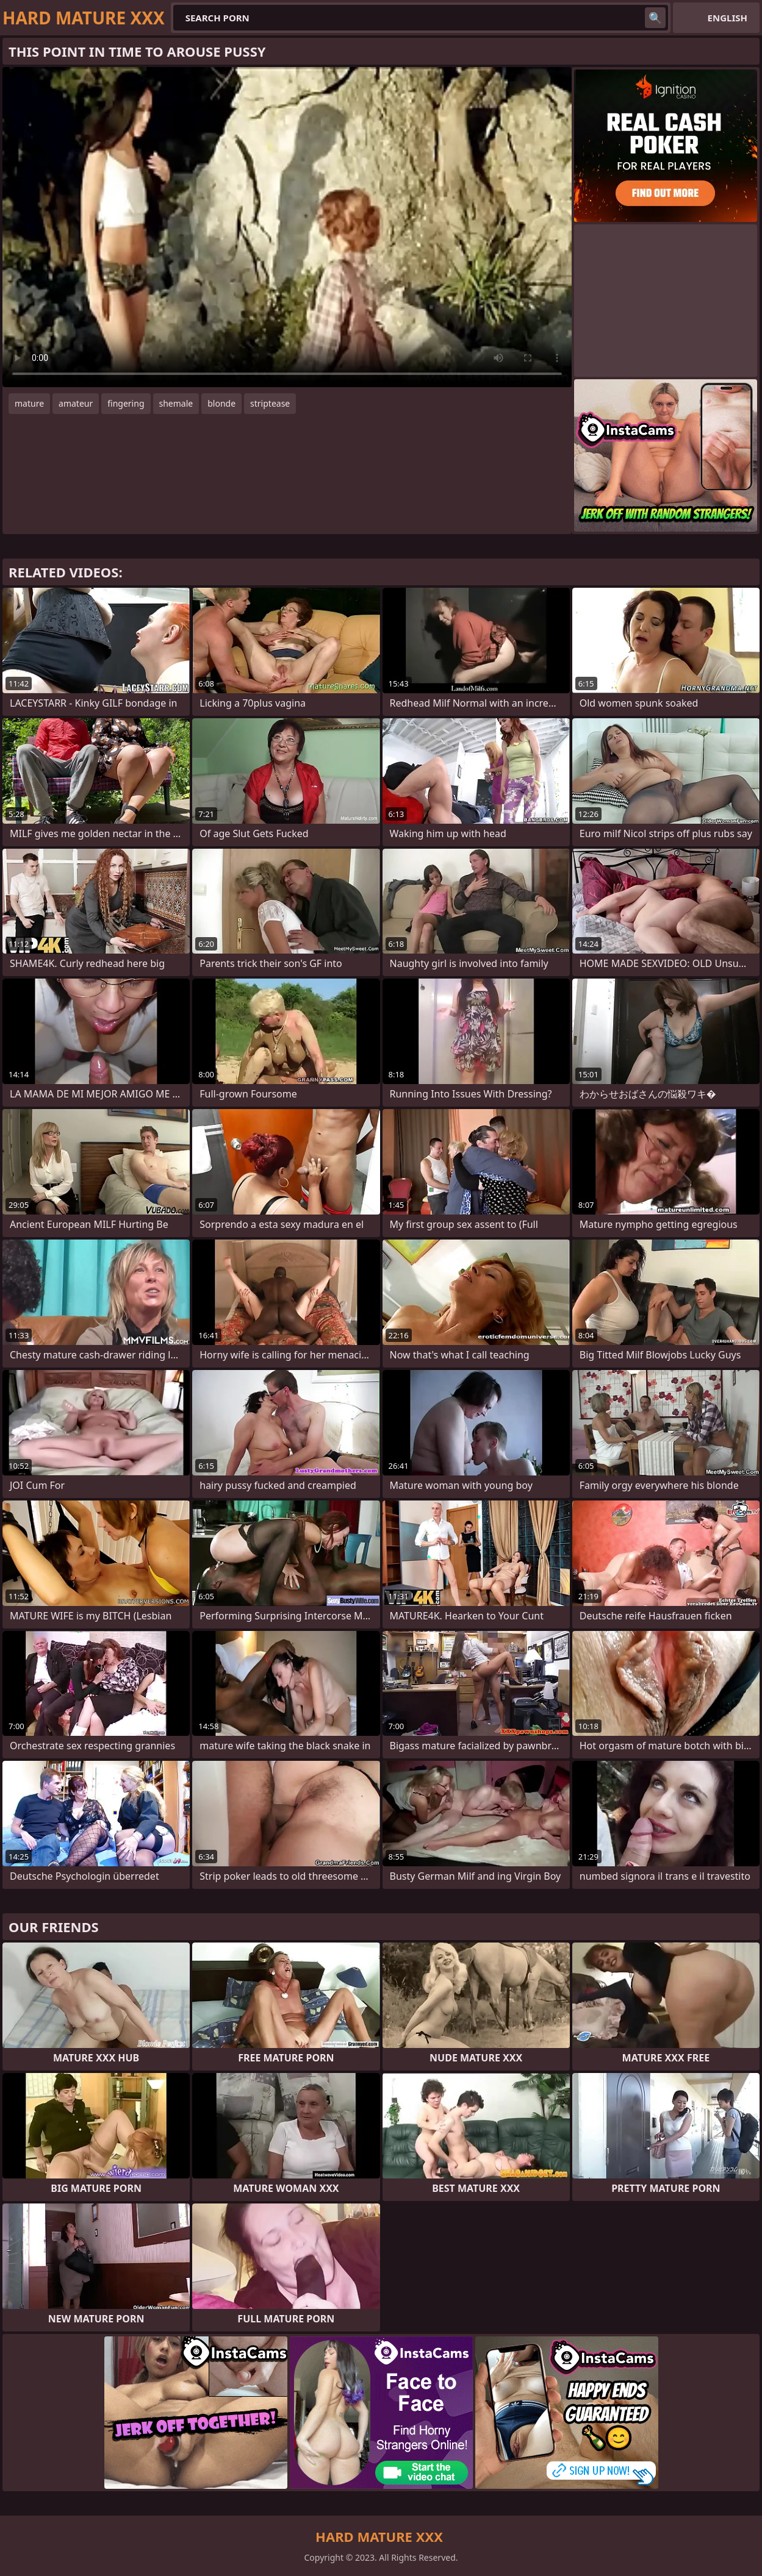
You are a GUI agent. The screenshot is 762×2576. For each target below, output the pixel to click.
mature (29, 403)
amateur (76, 403)
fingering (125, 403)
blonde (221, 403)
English (727, 18)
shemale (176, 403)
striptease (270, 403)
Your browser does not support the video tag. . (287, 227)
